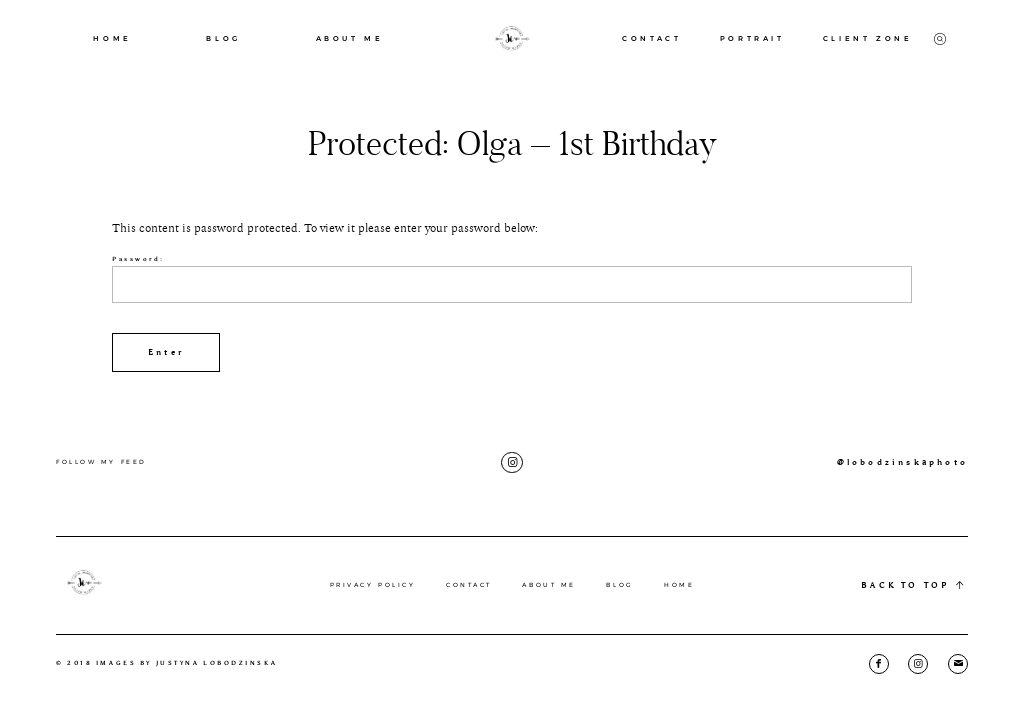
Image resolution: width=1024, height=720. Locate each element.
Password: (512, 279)
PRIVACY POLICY (373, 585)
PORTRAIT (752, 38)
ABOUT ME (350, 38)
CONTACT (651, 38)
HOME (112, 38)
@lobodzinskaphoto (902, 462)
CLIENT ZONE (868, 38)
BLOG (223, 38)
